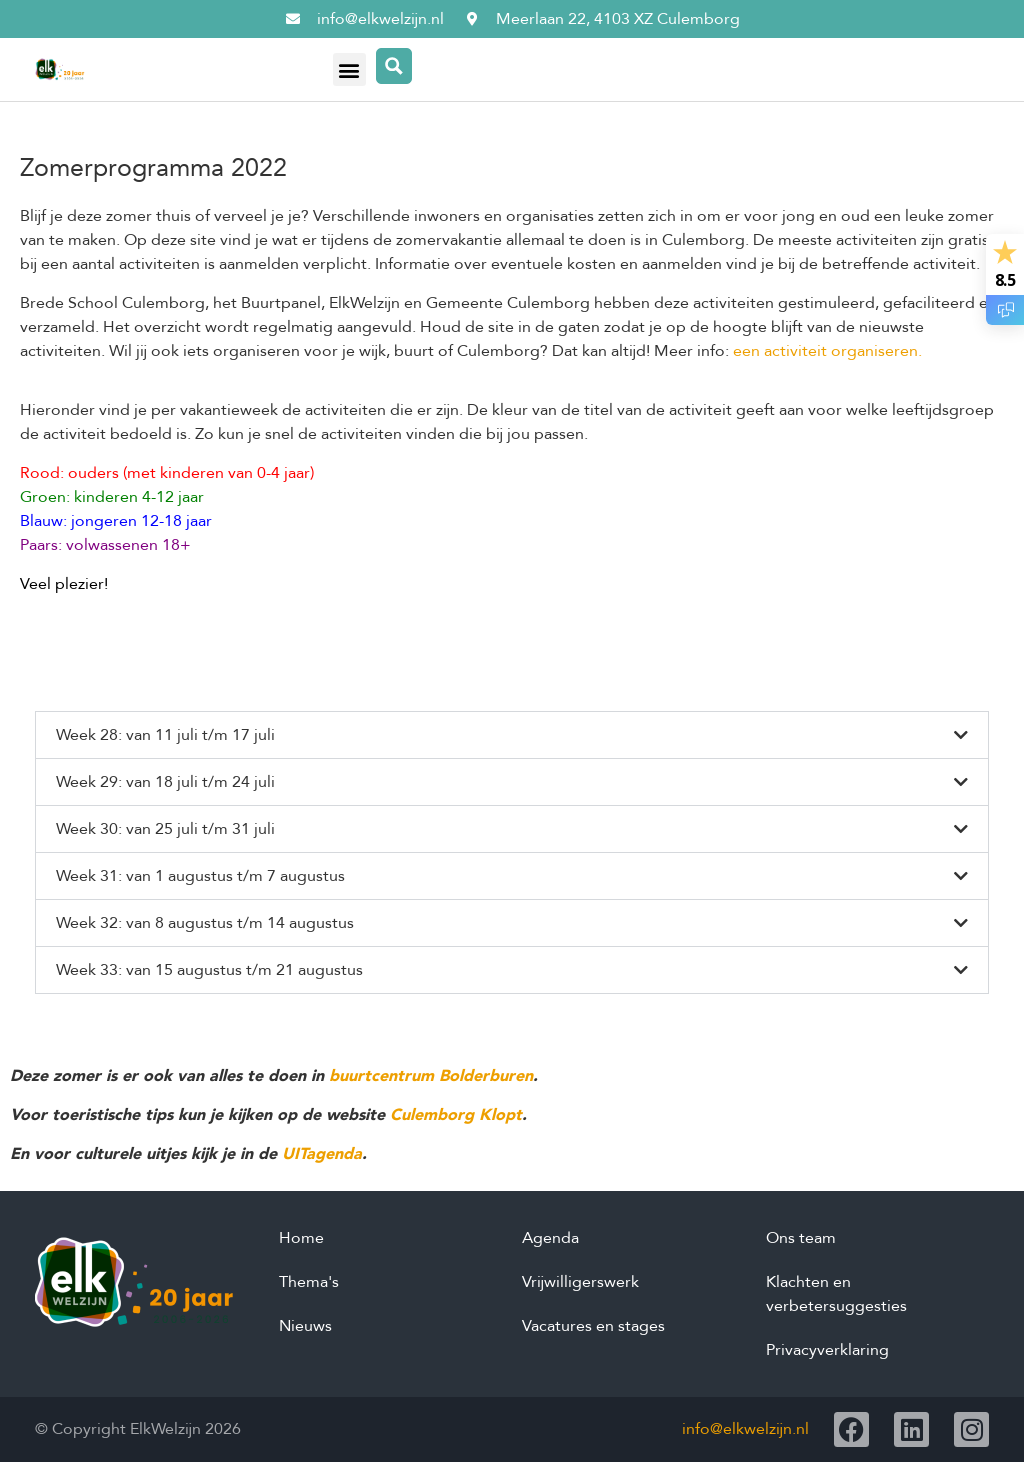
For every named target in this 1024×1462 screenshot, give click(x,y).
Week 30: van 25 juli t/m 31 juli (165, 829)
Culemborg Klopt (456, 1115)
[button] (349, 69)
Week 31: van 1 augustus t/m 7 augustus (200, 876)
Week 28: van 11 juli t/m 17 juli (165, 735)
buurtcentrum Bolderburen (431, 1076)
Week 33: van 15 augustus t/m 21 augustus (209, 970)
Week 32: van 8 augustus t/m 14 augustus (205, 923)
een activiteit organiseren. (827, 351)
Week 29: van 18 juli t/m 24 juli (165, 782)
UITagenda (322, 1154)
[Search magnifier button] (394, 66)
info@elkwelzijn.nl (745, 1429)
